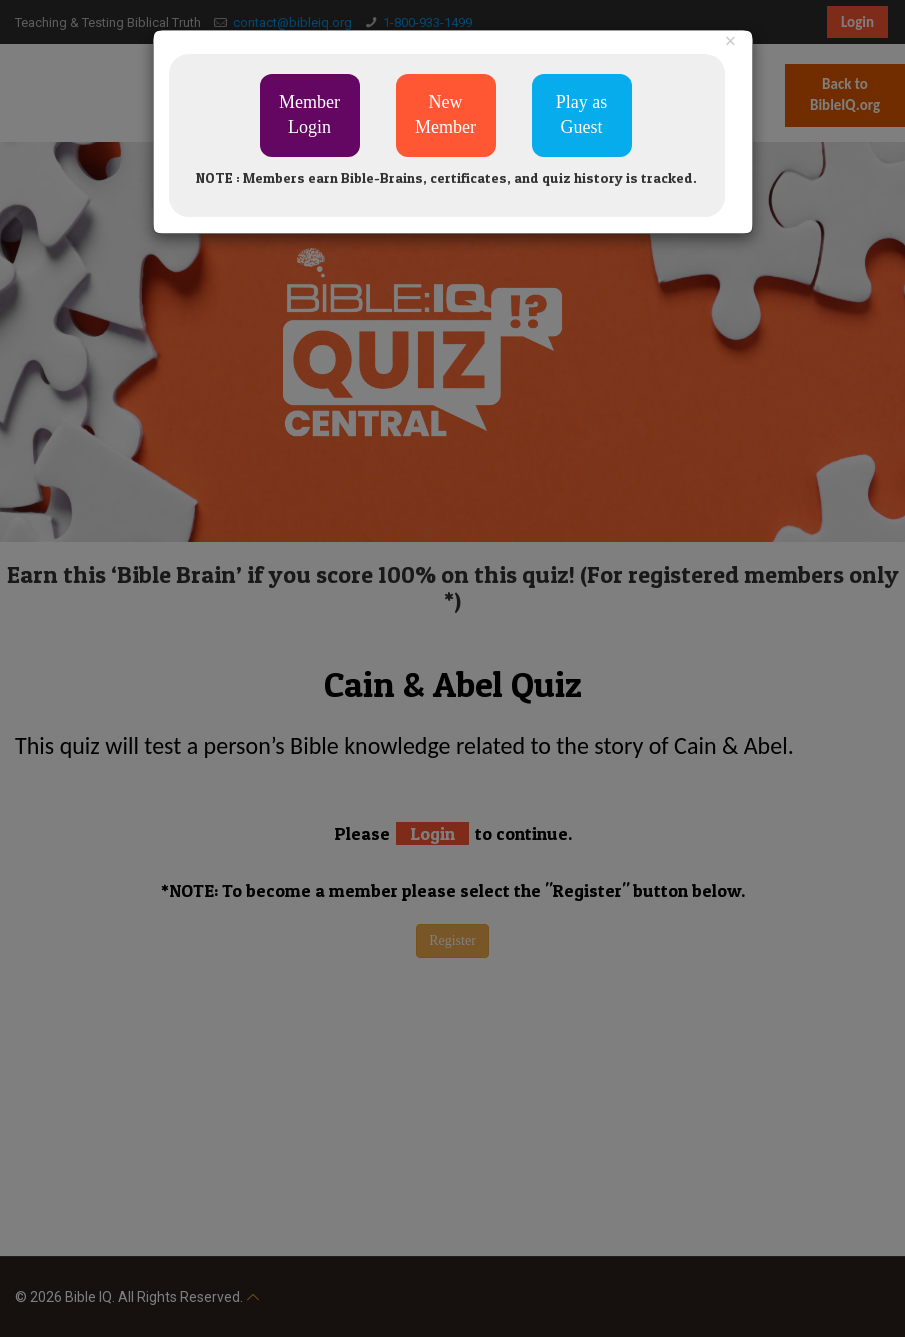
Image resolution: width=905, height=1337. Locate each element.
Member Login (309, 115)
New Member (445, 115)
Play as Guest (582, 115)
